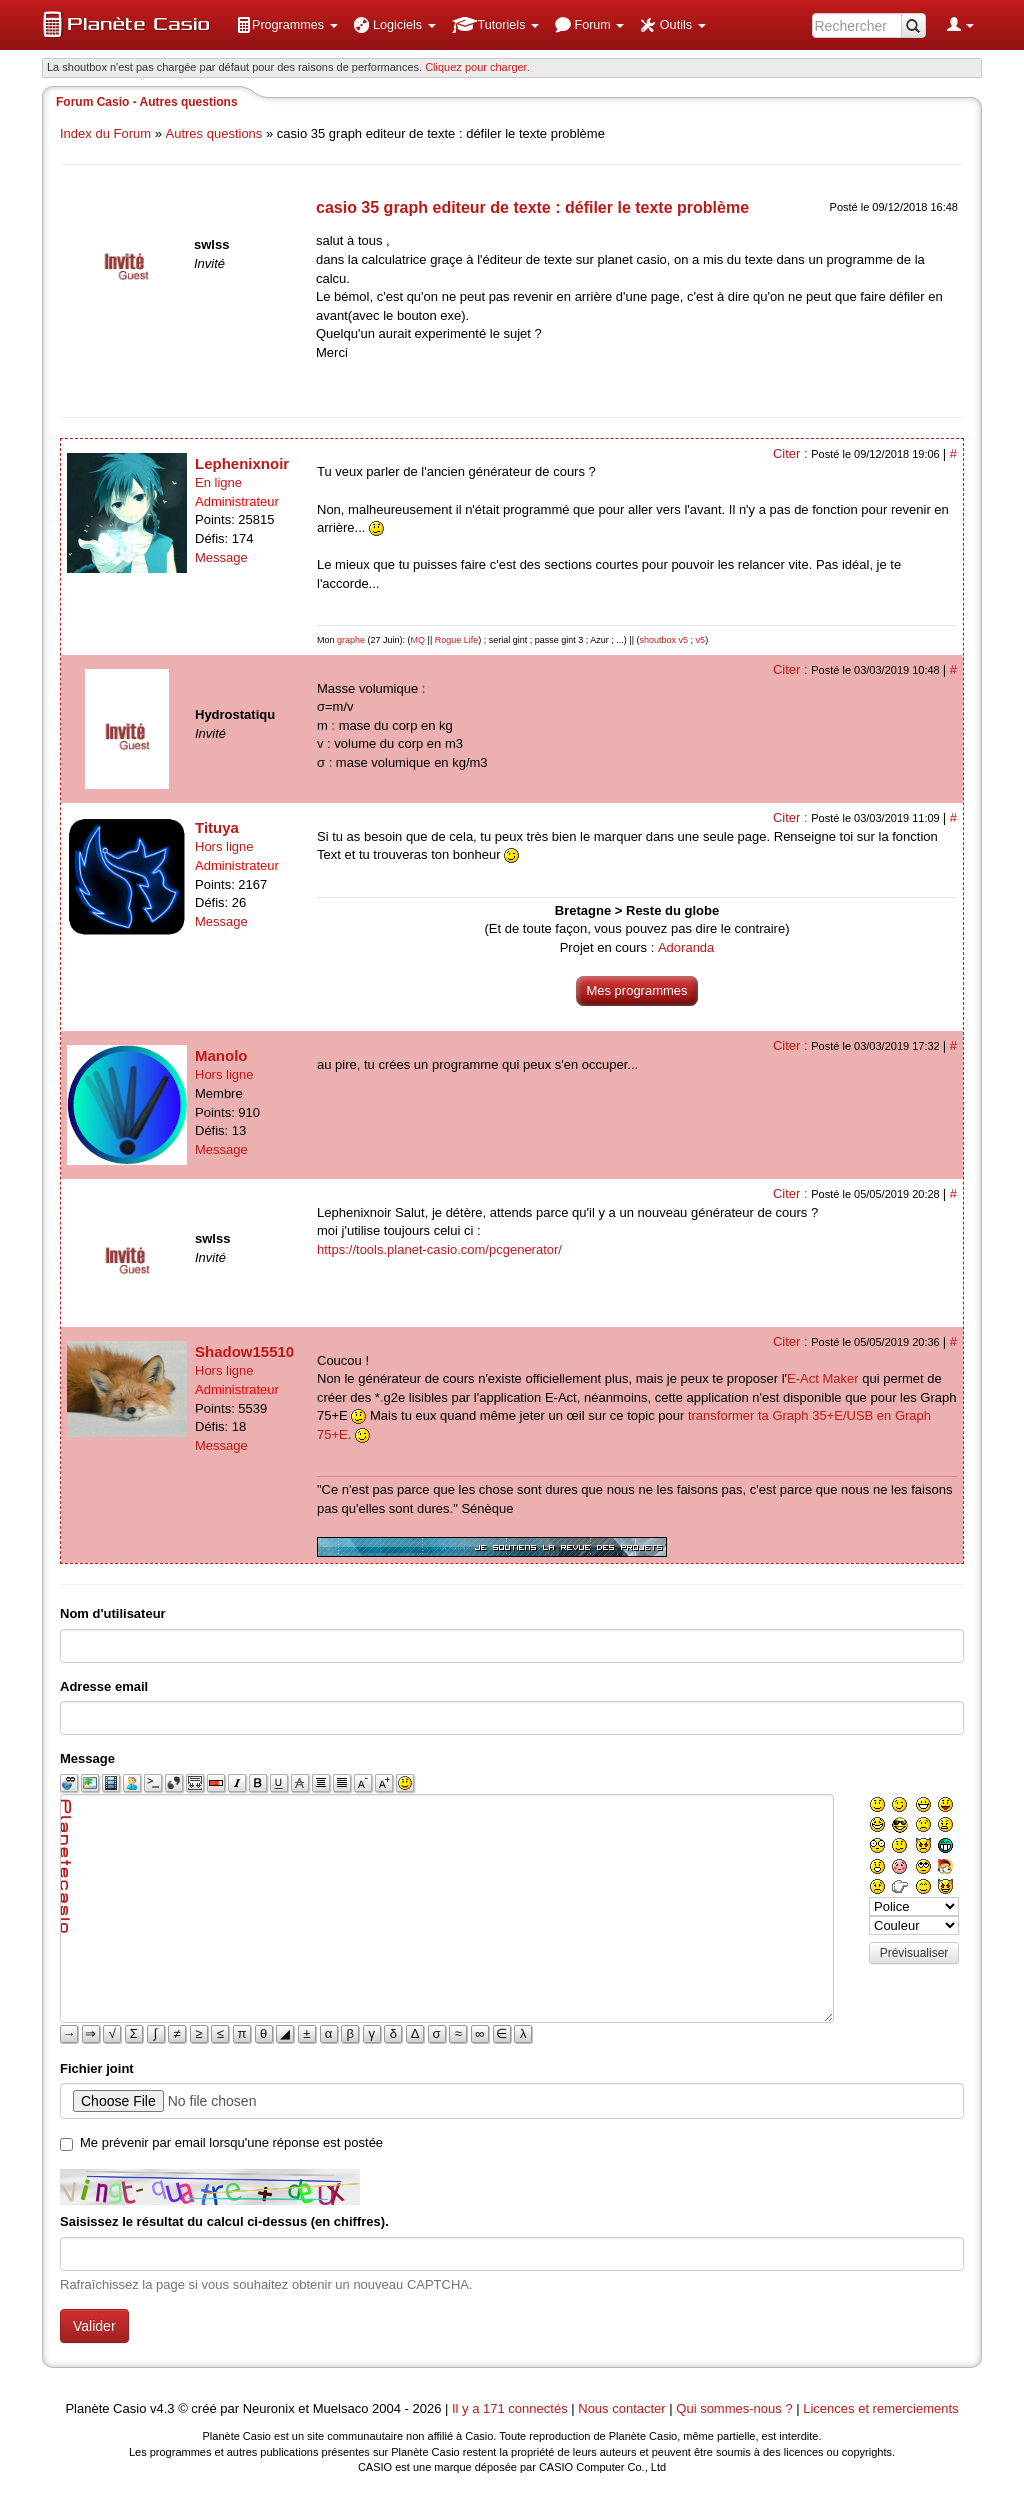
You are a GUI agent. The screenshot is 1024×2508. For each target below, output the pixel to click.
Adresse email (104, 1686)
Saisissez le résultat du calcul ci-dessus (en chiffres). (224, 2221)
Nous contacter (621, 2408)
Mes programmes (636, 990)
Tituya (217, 827)
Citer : (792, 453)
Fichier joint (97, 2068)
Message (221, 557)
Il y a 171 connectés (511, 2408)
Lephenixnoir (242, 463)
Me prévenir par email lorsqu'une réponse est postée (231, 2142)
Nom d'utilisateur (113, 1613)
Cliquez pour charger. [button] (477, 67)
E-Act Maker (823, 1378)
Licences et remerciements (880, 2408)
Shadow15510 (244, 1351)
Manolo (221, 1055)
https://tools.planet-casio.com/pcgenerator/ (439, 1249)
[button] (287, 25)
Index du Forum (105, 133)
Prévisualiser (914, 1953)
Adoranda (686, 947)
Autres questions (214, 133)
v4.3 (162, 2408)
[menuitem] (287, 25)
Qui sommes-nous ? (734, 2408)
